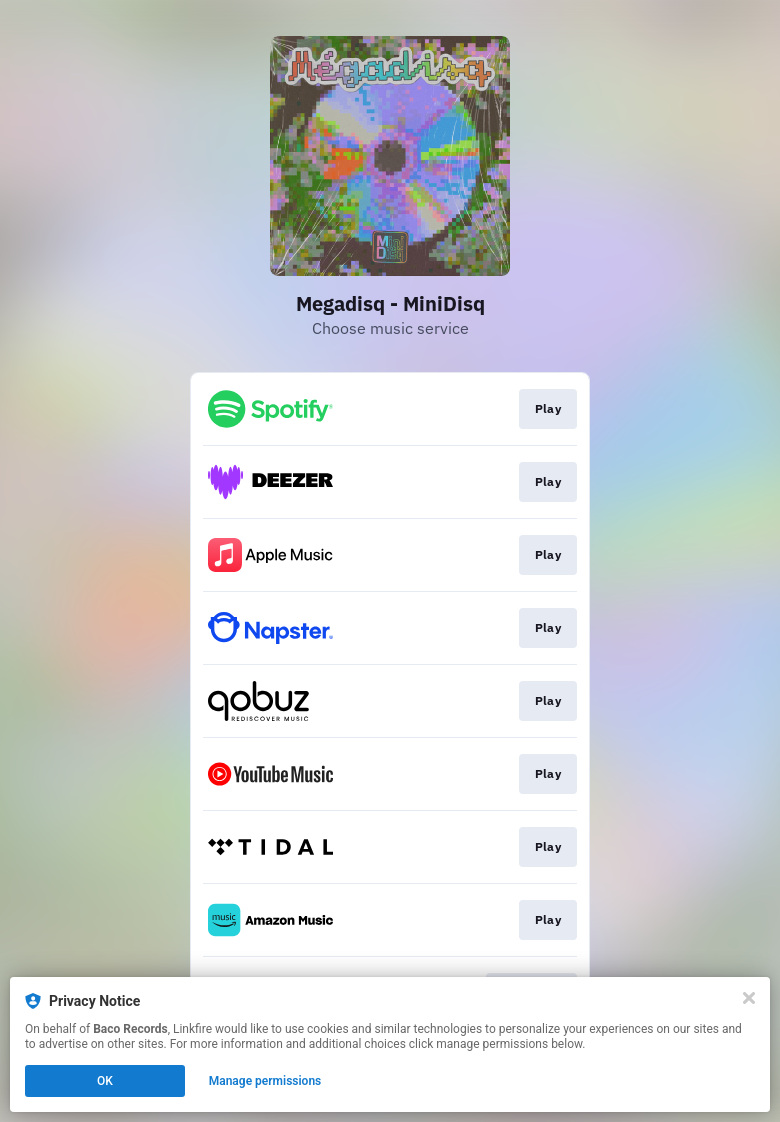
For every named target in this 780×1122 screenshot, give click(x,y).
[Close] (749, 998)
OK (105, 1081)
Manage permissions (265, 1081)
